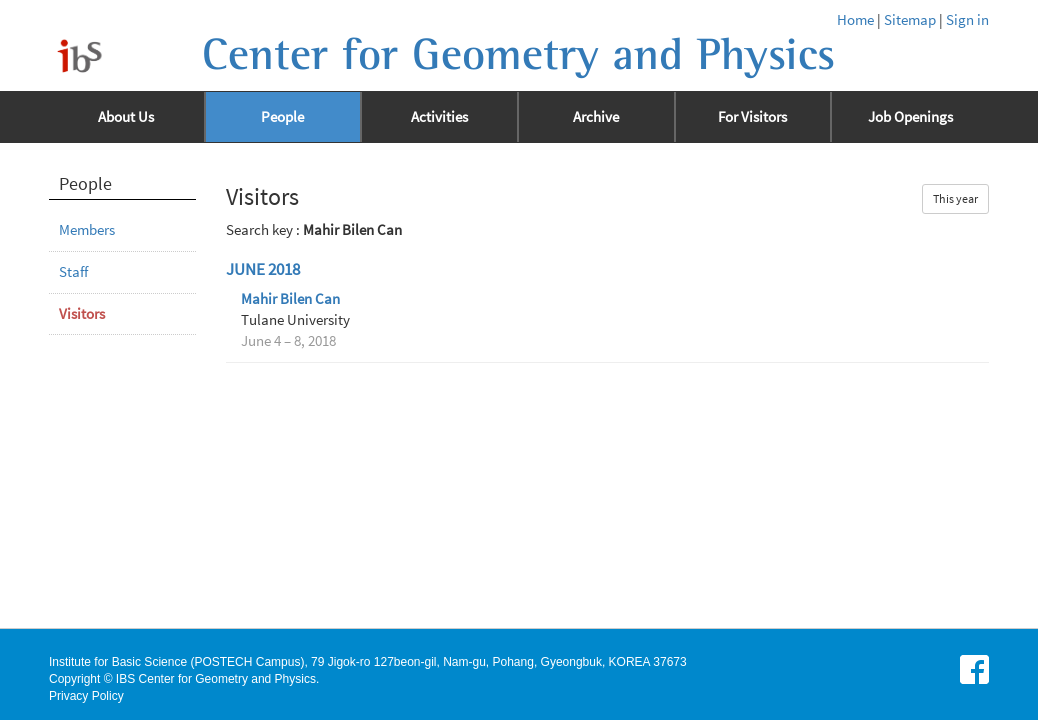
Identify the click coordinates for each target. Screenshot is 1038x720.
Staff (73, 272)
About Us (126, 117)
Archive (596, 117)
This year (955, 198)
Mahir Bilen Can (290, 299)
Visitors (82, 314)
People (282, 117)
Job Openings (910, 117)
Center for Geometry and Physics (518, 55)
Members (87, 230)
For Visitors (752, 117)
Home (855, 20)
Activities (439, 117)
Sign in (967, 20)
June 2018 (263, 269)
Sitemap (910, 20)
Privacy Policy (86, 696)
